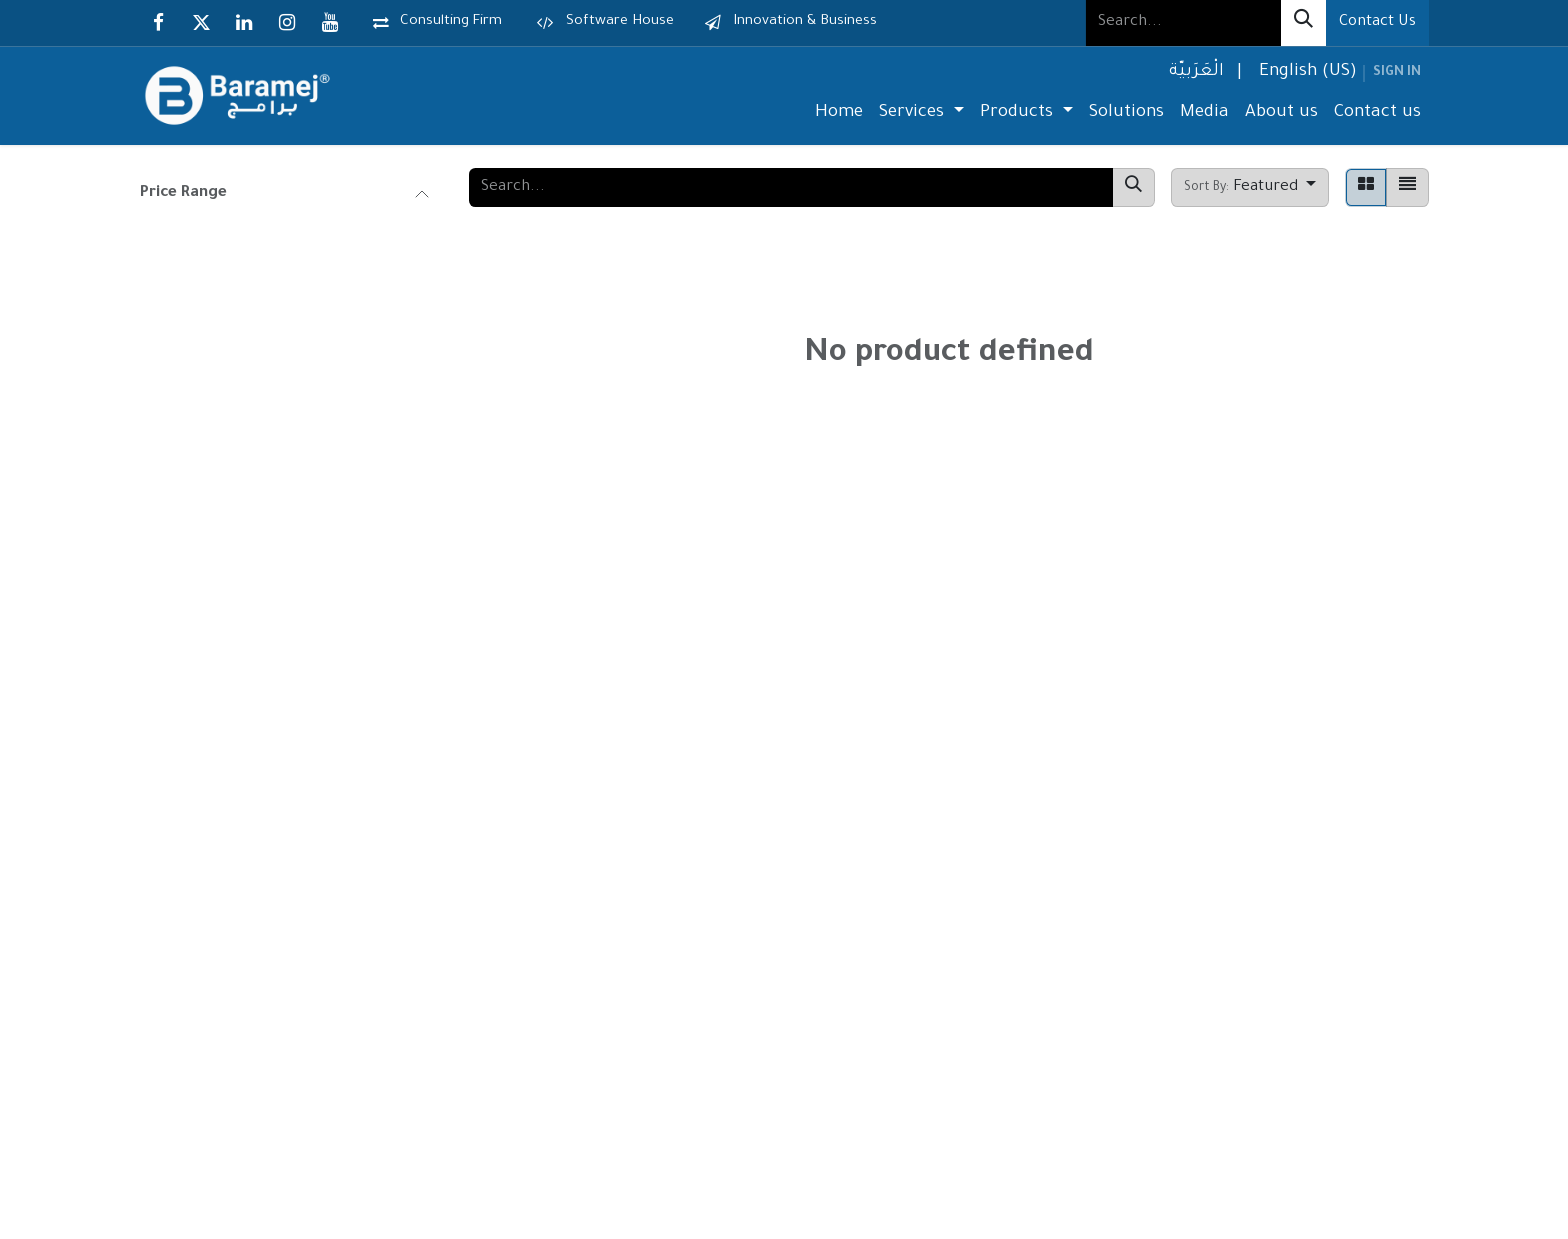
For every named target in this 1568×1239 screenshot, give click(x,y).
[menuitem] (1194, 73)
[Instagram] (287, 23)
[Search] (1303, 23)
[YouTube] (330, 23)
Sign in (1397, 73)
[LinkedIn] (244, 23)
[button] (1250, 188)
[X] (201, 23)
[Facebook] (158, 23)
